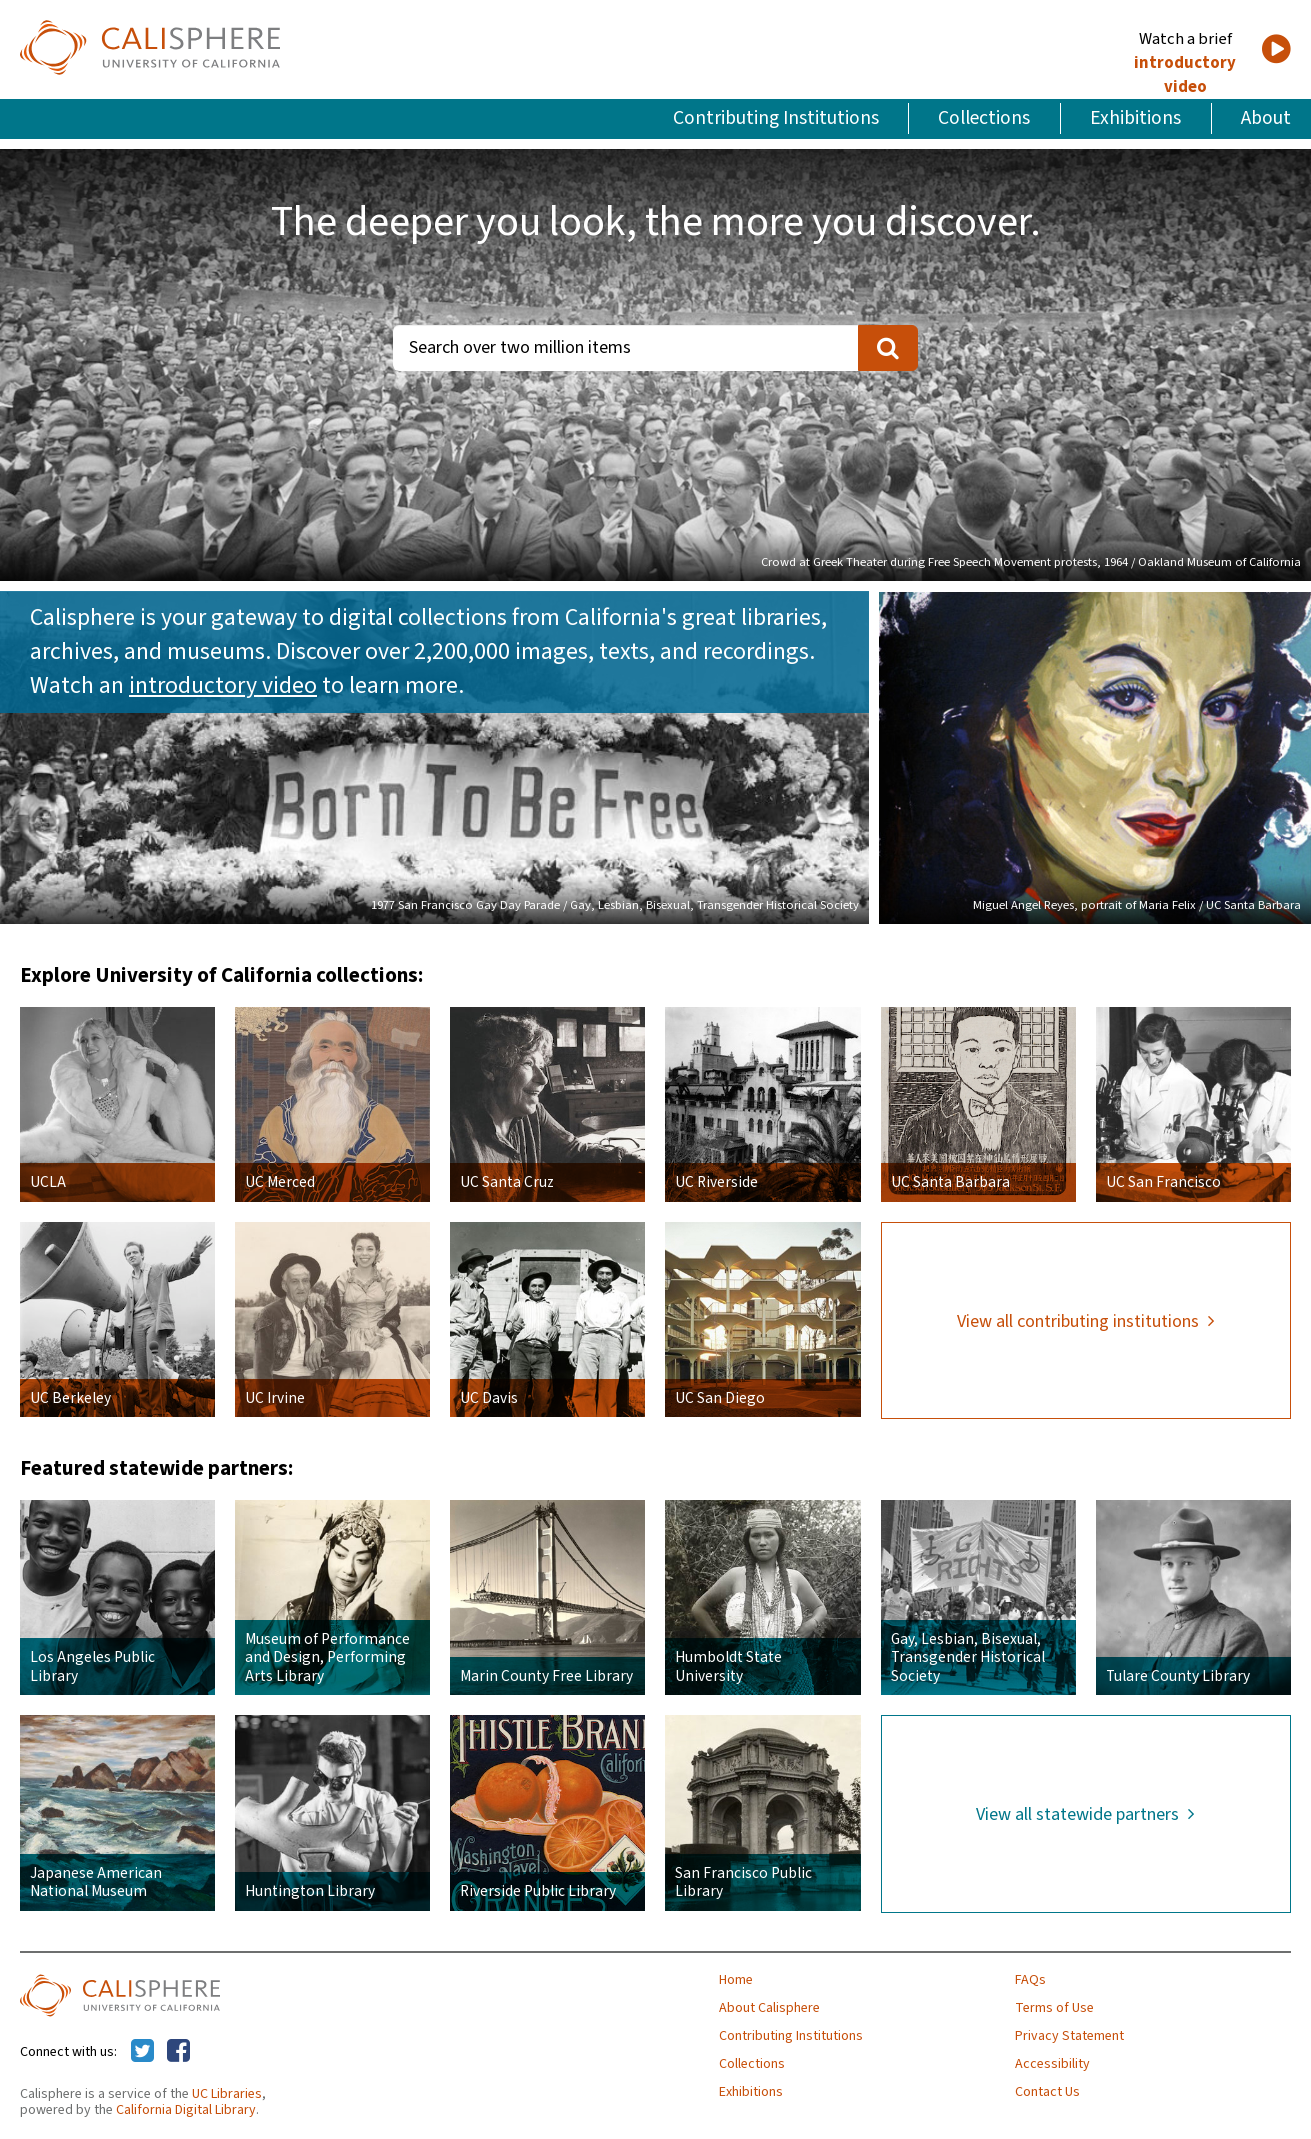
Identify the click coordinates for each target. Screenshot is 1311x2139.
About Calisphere (769, 2008)
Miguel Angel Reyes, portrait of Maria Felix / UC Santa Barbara (1137, 905)
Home (736, 1980)
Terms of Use (1054, 2008)
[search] (888, 348)
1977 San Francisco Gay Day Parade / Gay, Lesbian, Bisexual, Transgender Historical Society (615, 905)
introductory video (1185, 75)
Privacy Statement (1069, 2036)
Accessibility (1052, 2064)
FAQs (1030, 1980)
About (1266, 118)
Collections (984, 118)
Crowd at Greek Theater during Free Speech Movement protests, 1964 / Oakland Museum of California (1031, 562)
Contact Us (1047, 2092)
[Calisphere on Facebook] (178, 2052)
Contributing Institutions (776, 118)
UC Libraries (227, 2094)
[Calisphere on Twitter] (142, 2052)
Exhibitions (1135, 118)
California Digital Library (186, 2110)
